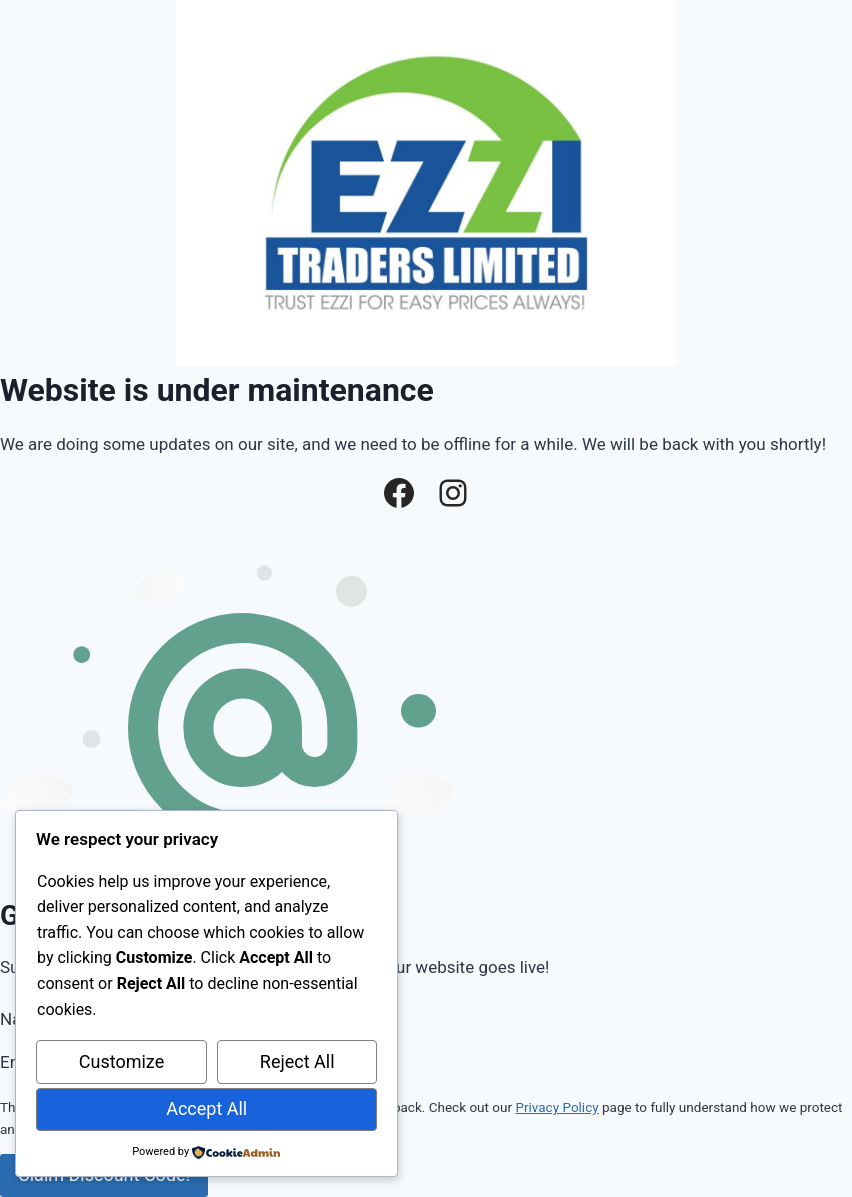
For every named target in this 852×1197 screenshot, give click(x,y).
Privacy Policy (556, 1107)
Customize (121, 1061)
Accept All (206, 1108)
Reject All (297, 1061)
